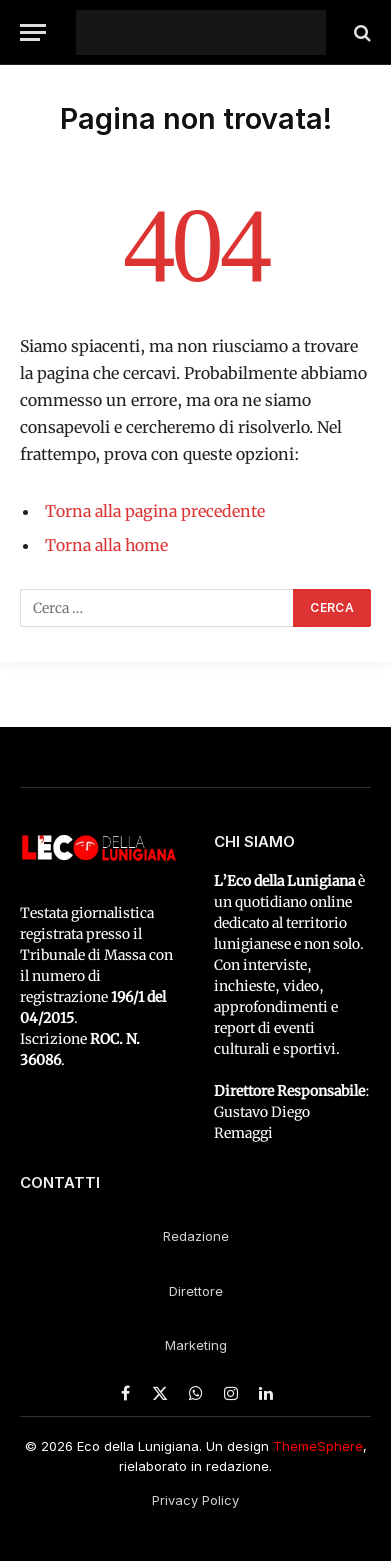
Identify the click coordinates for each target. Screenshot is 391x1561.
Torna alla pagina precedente (155, 511)
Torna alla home (106, 545)
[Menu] (33, 32)
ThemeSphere (318, 1446)
